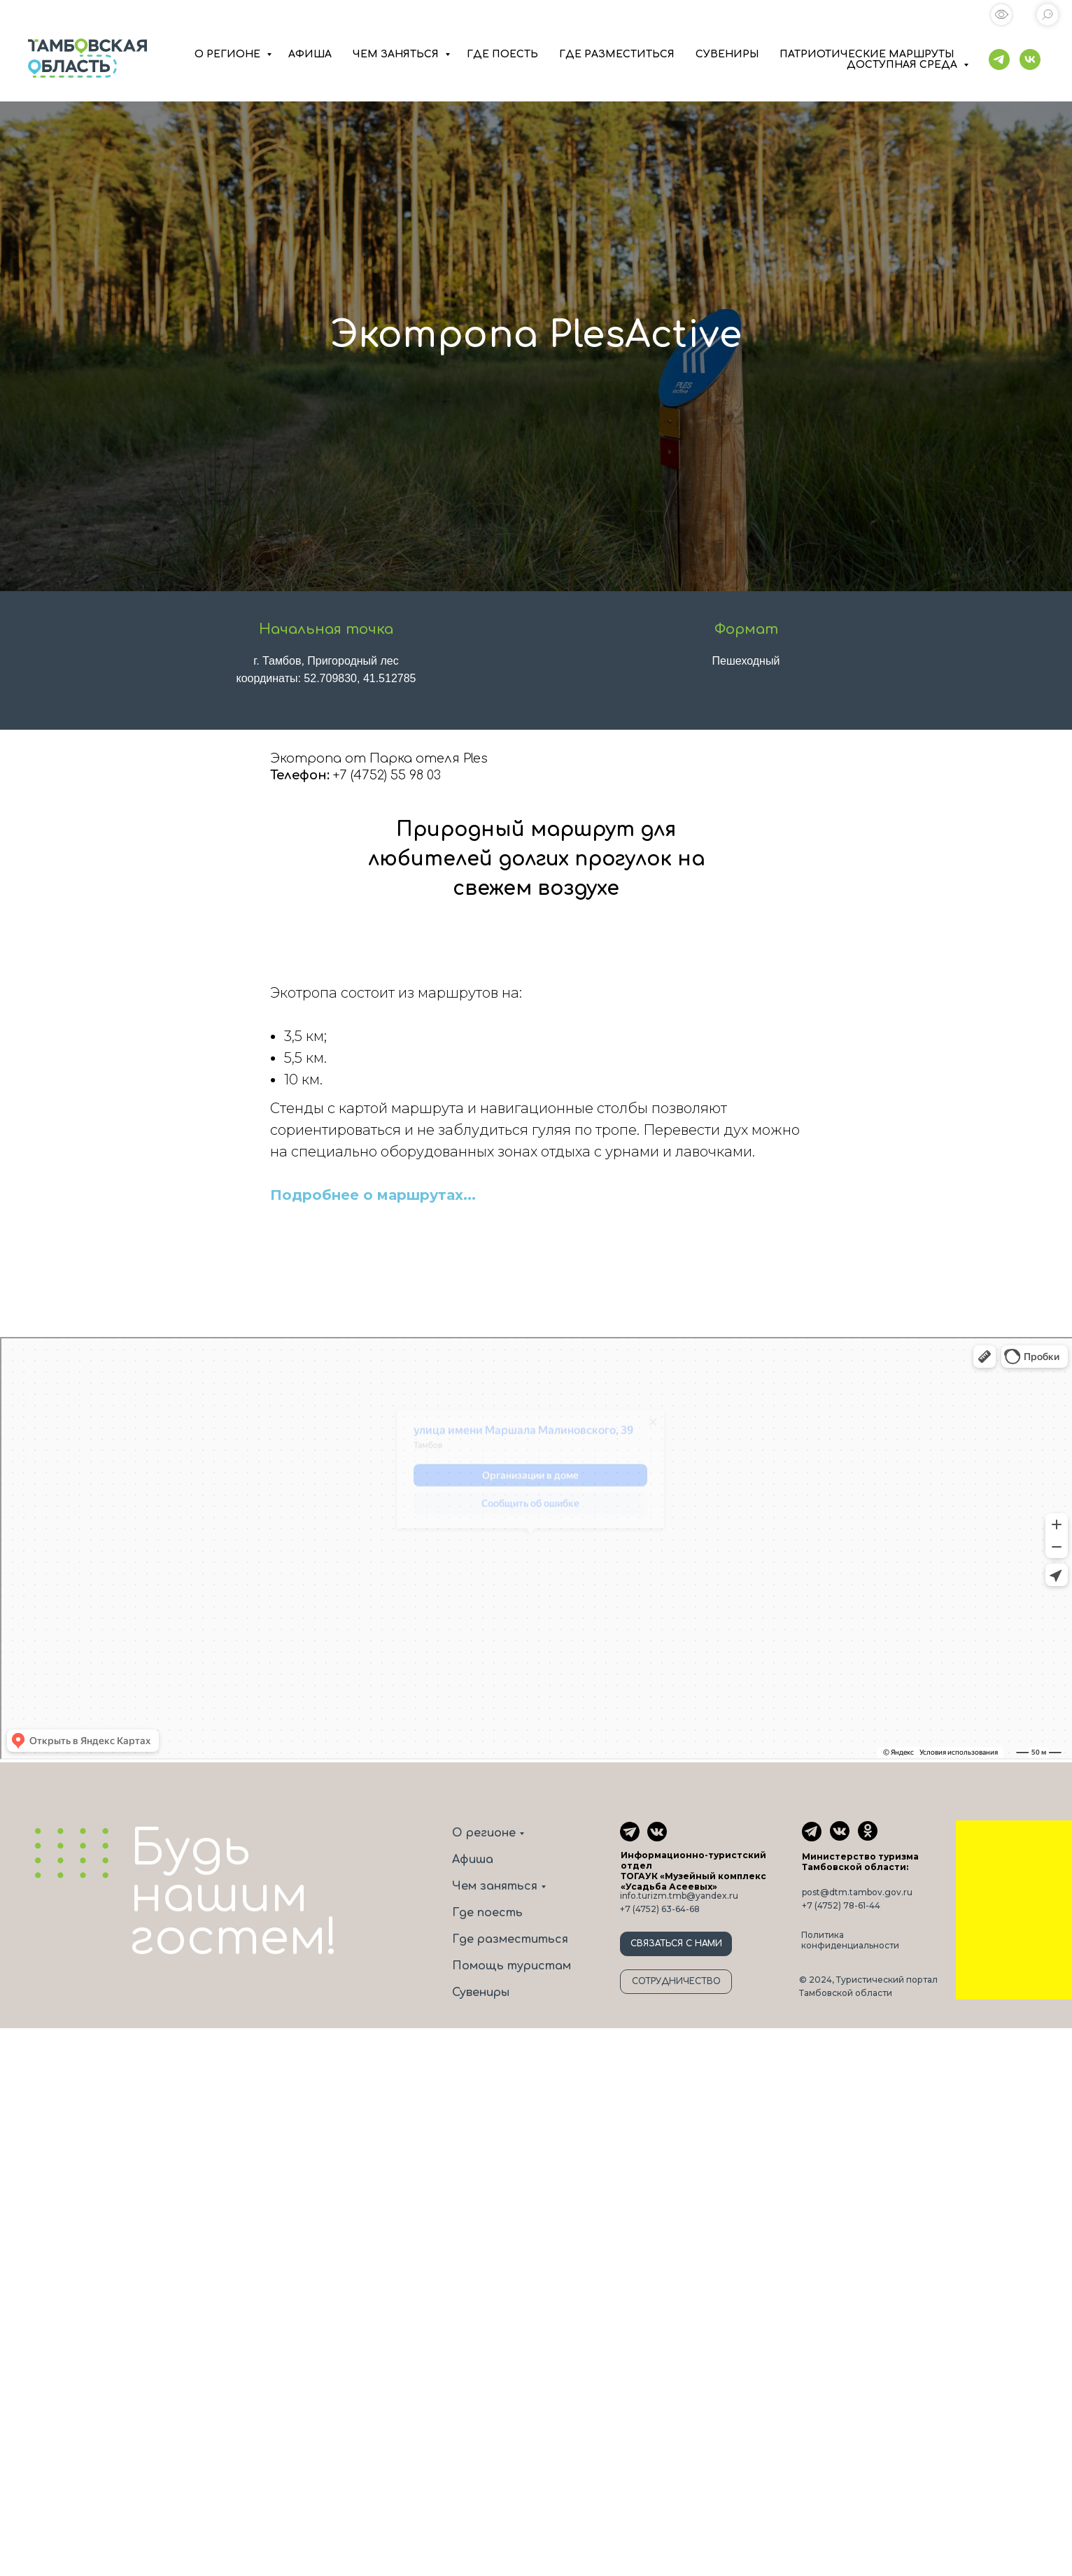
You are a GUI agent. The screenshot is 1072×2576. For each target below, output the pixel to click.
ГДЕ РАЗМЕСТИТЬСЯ (617, 54)
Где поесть (487, 1912)
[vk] (1030, 59)
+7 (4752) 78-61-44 (841, 1905)
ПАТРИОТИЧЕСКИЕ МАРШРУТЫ (867, 54)
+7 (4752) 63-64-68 (660, 1909)
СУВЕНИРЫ (727, 54)
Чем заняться (494, 1886)
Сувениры (480, 1992)
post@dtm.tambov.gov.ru (857, 1892)
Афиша (472, 1859)
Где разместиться (510, 1939)
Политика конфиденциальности (850, 1940)
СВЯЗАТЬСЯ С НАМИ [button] (676, 1943)
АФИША (310, 54)
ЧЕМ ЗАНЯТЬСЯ (397, 54)
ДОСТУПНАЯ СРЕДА (903, 64)
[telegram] (999, 59)
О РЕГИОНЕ (229, 54)
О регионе (484, 1833)
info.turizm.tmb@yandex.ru (679, 1895)
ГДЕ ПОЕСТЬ (502, 54)
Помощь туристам (511, 1966)
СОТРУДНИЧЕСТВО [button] (676, 1981)
